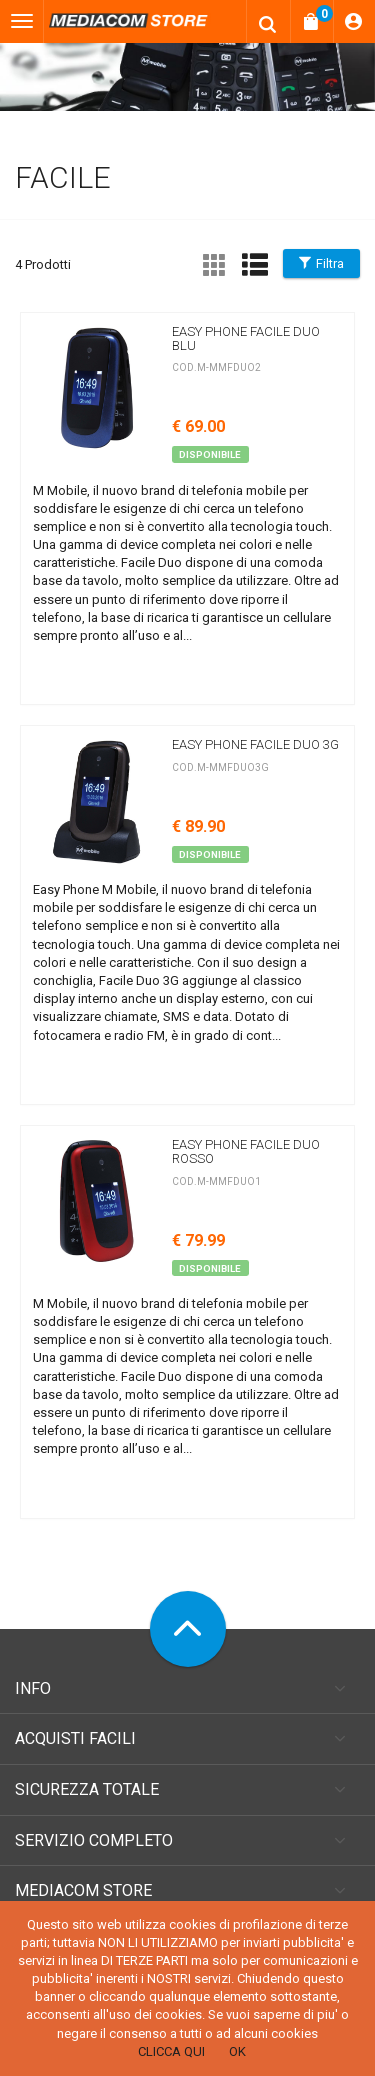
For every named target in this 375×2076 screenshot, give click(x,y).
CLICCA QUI (171, 2051)
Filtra (321, 263)
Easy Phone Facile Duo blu (246, 338)
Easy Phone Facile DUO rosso (246, 1151)
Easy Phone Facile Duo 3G (255, 744)
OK (237, 2051)
